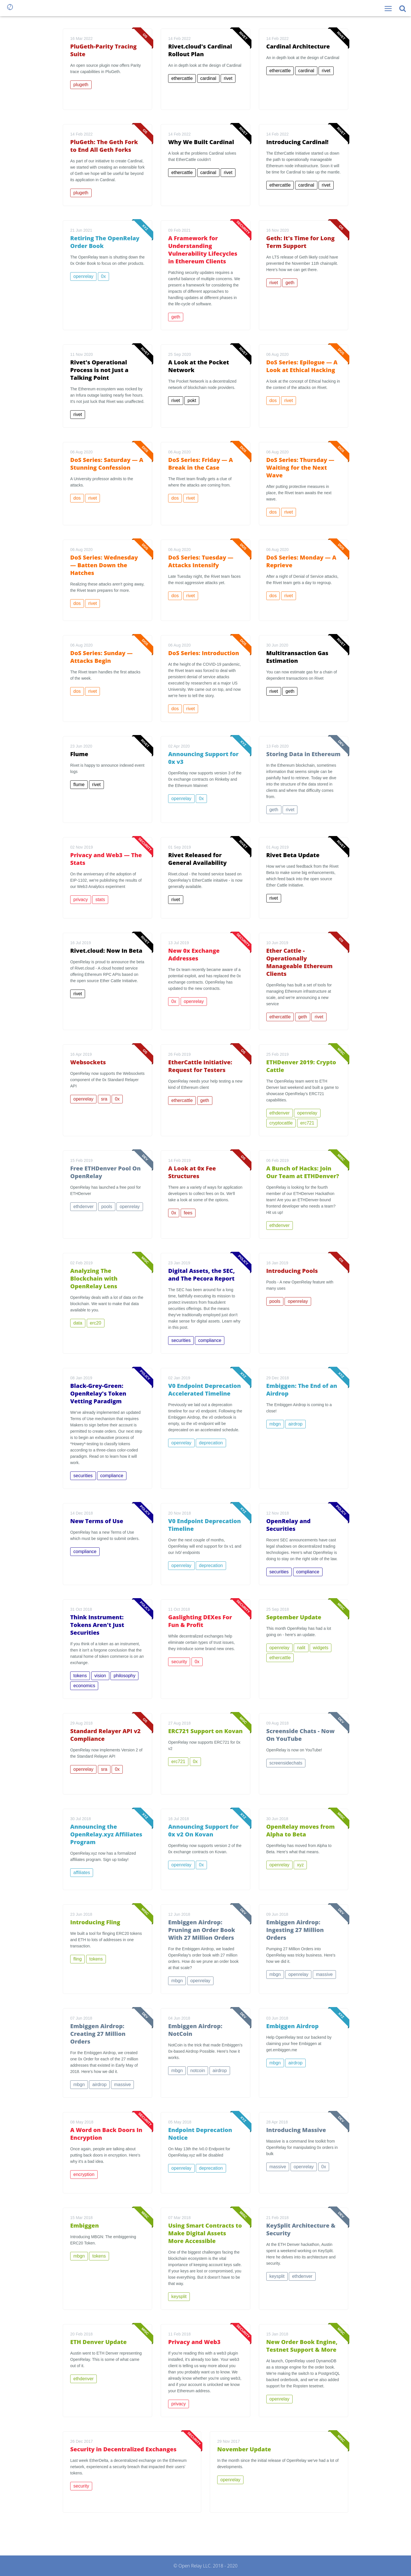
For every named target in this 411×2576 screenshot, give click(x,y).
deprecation (211, 1442)
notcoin (197, 2070)
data (77, 1323)
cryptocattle (281, 1123)
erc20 (95, 1323)
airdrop (295, 1424)
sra (104, 1099)
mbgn (275, 1424)
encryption (83, 2174)
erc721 (307, 1123)
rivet (228, 78)
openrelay (83, 276)
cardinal (208, 78)
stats (100, 899)
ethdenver (279, 1113)
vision (100, 1675)
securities (181, 1340)
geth (175, 316)
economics (84, 1685)
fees (188, 1212)
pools (106, 1206)
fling (77, 1959)
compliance (209, 1340)
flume (78, 784)
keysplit (178, 2296)
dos (273, 400)
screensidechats (286, 1763)
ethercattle (182, 78)
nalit (301, 1647)
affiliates (81, 1872)
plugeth (80, 84)
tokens (80, 1675)
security (179, 1661)
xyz (300, 1864)
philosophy (125, 1675)
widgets (320, 1647)
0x (103, 276)
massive (324, 1974)
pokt (192, 400)
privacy (80, 899)
